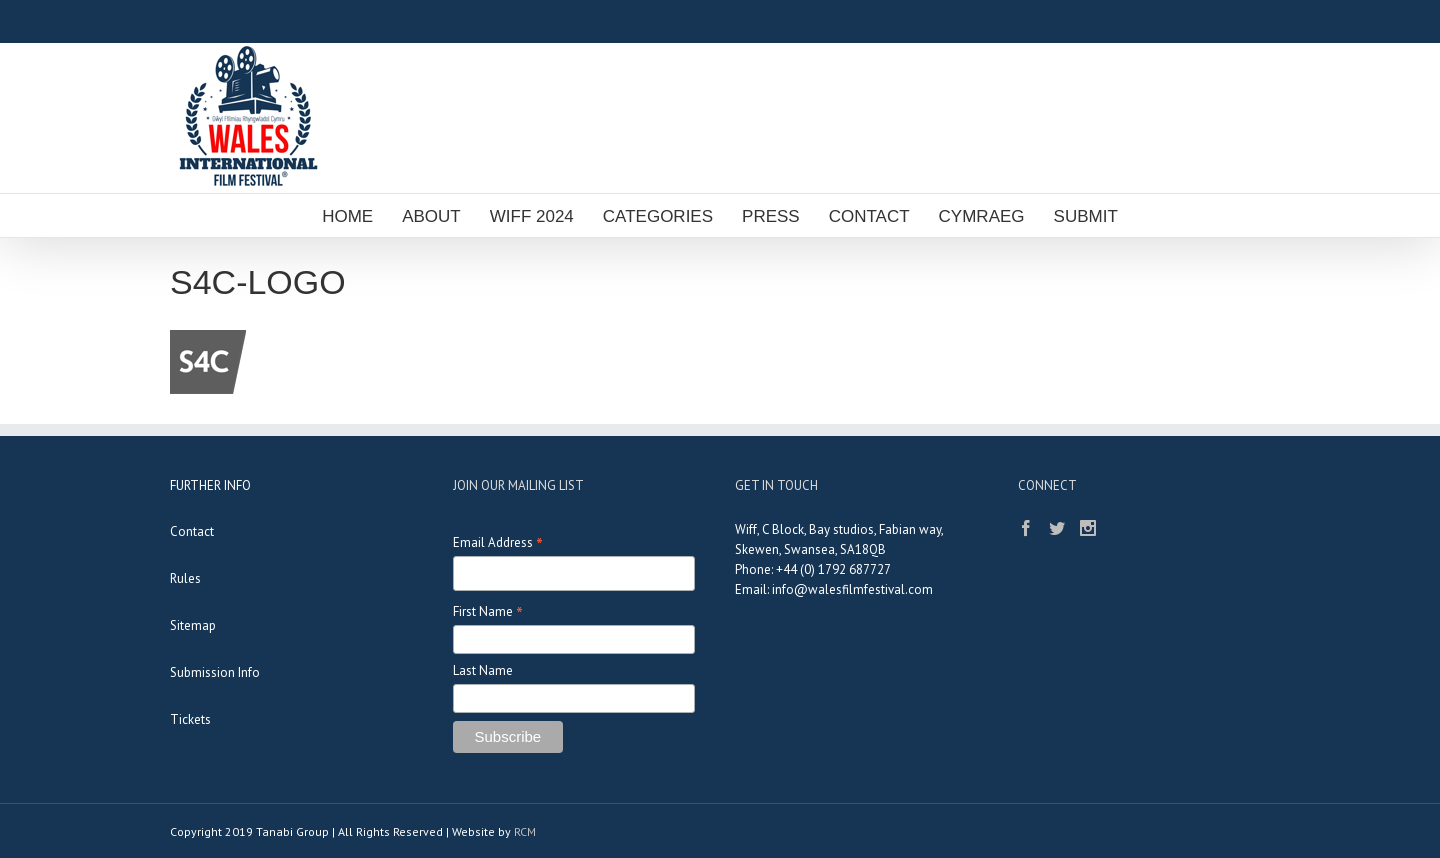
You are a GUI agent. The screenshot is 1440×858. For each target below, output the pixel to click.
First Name (488, 611)
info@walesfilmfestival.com (852, 589)
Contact (192, 531)
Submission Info (215, 672)
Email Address (498, 542)
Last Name (483, 670)
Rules (185, 578)
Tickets (190, 719)
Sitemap (193, 625)
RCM (525, 831)
